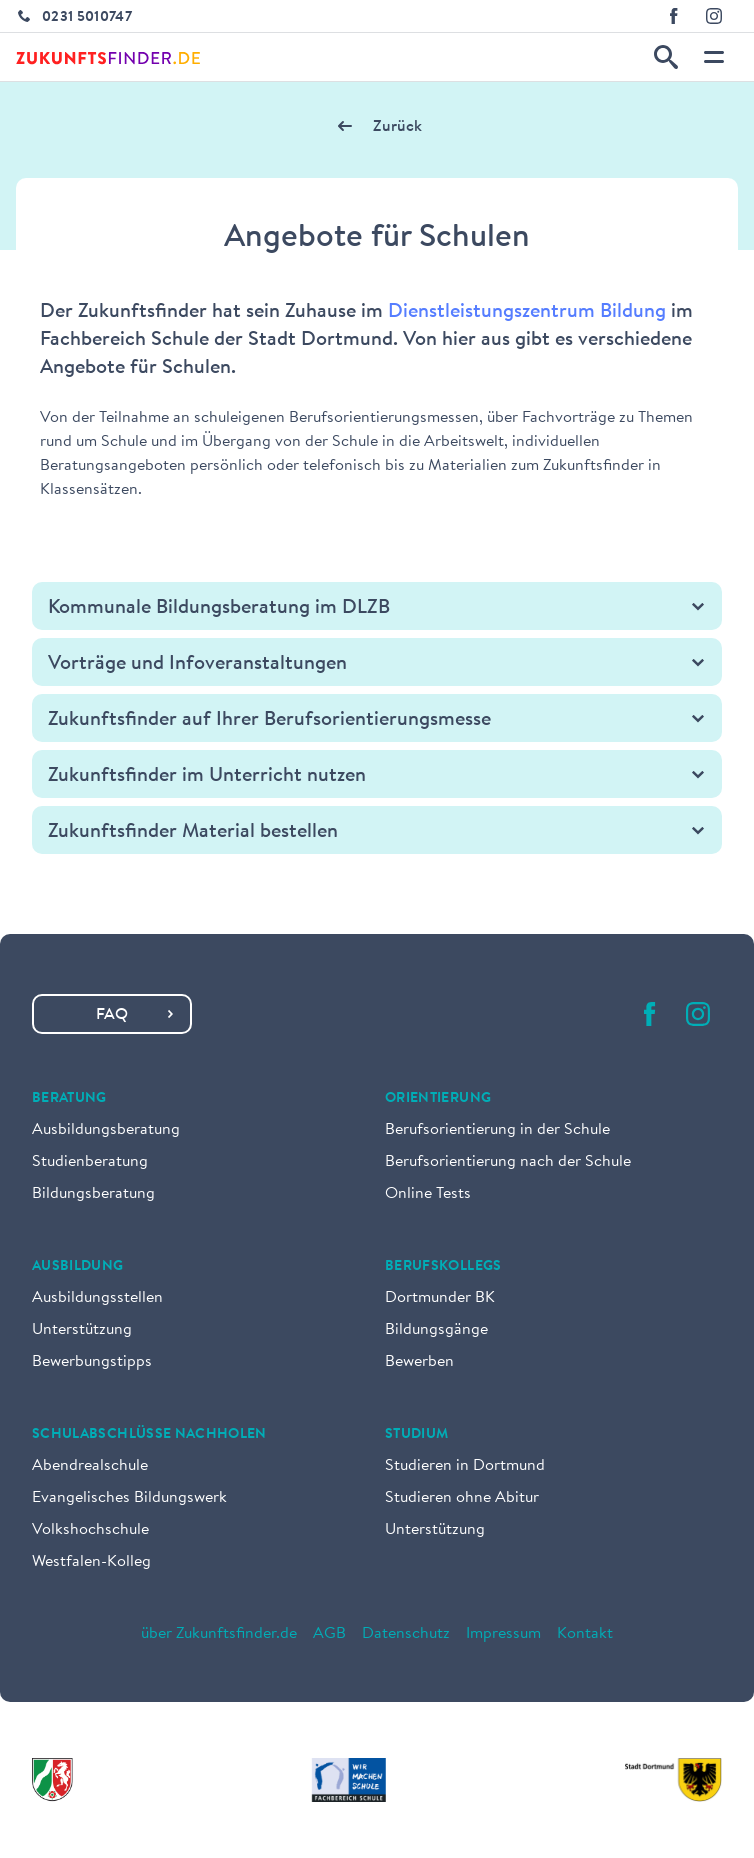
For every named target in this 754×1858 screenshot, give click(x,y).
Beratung (69, 1099)
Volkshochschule (90, 1530)
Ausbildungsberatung (106, 1130)
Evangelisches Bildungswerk (129, 1498)
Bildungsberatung (93, 1194)
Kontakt (585, 1634)
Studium (416, 1435)
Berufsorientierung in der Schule (497, 1130)
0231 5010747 (87, 18)
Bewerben (419, 1362)
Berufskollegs (443, 1267)
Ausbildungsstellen (97, 1298)
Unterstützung (82, 1330)
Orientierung (438, 1099)
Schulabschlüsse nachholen (149, 1435)
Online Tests (428, 1194)
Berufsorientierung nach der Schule (508, 1162)
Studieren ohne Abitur (462, 1498)
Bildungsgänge (436, 1330)
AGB (329, 1634)
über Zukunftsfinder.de (219, 1634)
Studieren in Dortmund (465, 1466)
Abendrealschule (90, 1466)
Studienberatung (90, 1162)
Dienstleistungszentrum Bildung (527, 312)
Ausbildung (78, 1267)
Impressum (503, 1634)
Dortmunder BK (440, 1298)
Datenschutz (406, 1634)
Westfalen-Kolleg (91, 1562)
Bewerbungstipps (92, 1362)
